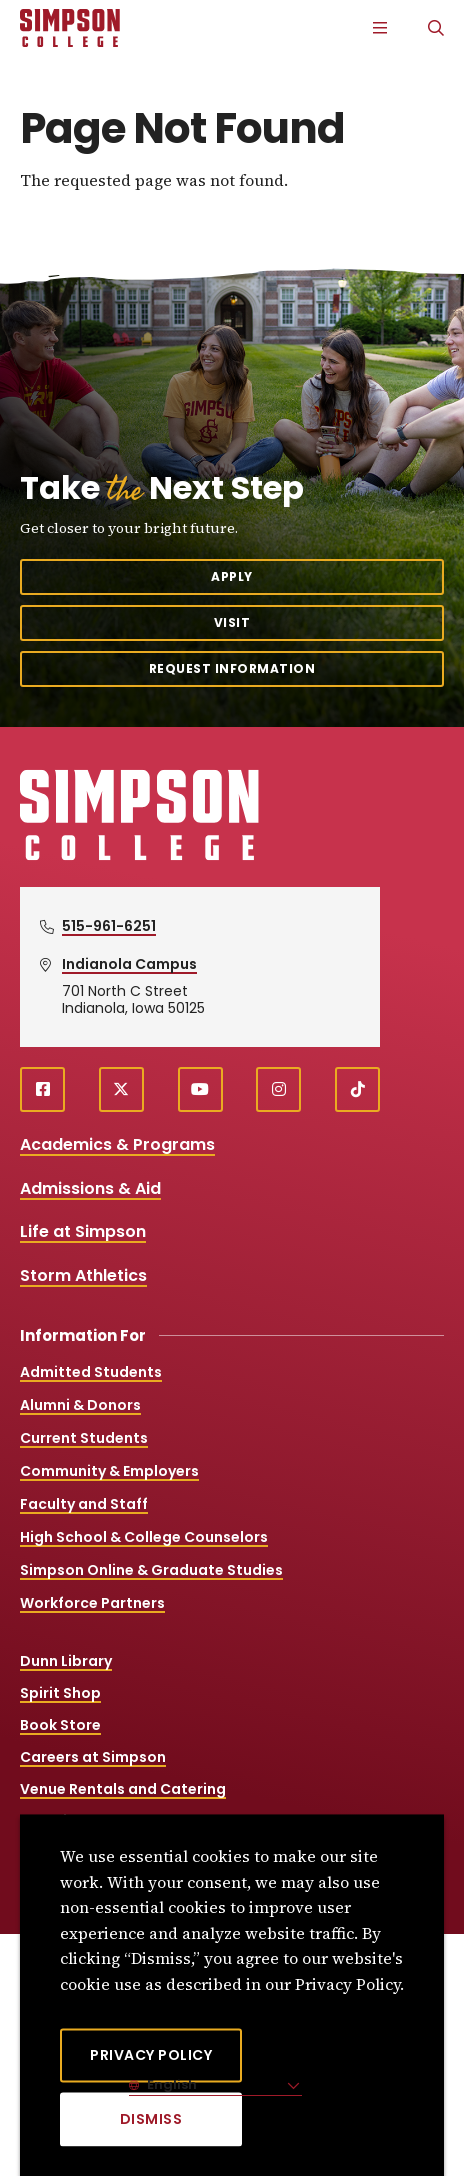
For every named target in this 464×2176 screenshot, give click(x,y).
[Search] (436, 28)
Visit (232, 622)
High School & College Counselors (144, 1537)
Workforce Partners (92, 1603)
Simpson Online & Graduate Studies (151, 1570)
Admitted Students (91, 1372)
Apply (232, 576)
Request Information (232, 668)
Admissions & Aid (90, 1188)
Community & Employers (109, 1471)
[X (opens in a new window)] (121, 1089)
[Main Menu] (380, 28)
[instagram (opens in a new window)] (278, 1089)
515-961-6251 (109, 926)
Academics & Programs (117, 1144)
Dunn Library (66, 1661)
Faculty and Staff (84, 1504)
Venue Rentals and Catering (123, 1789)
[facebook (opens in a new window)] (42, 1089)
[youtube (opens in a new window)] (200, 1089)
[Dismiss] (151, 2119)
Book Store (60, 1725)
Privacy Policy (151, 2055)
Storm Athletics (83, 1275)
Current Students (84, 1438)
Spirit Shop (60, 1693)
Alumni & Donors (80, 1405)
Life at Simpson (83, 1231)
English (170, 2084)
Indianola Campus (129, 964)
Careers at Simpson (93, 1757)
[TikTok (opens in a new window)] (357, 1089)
